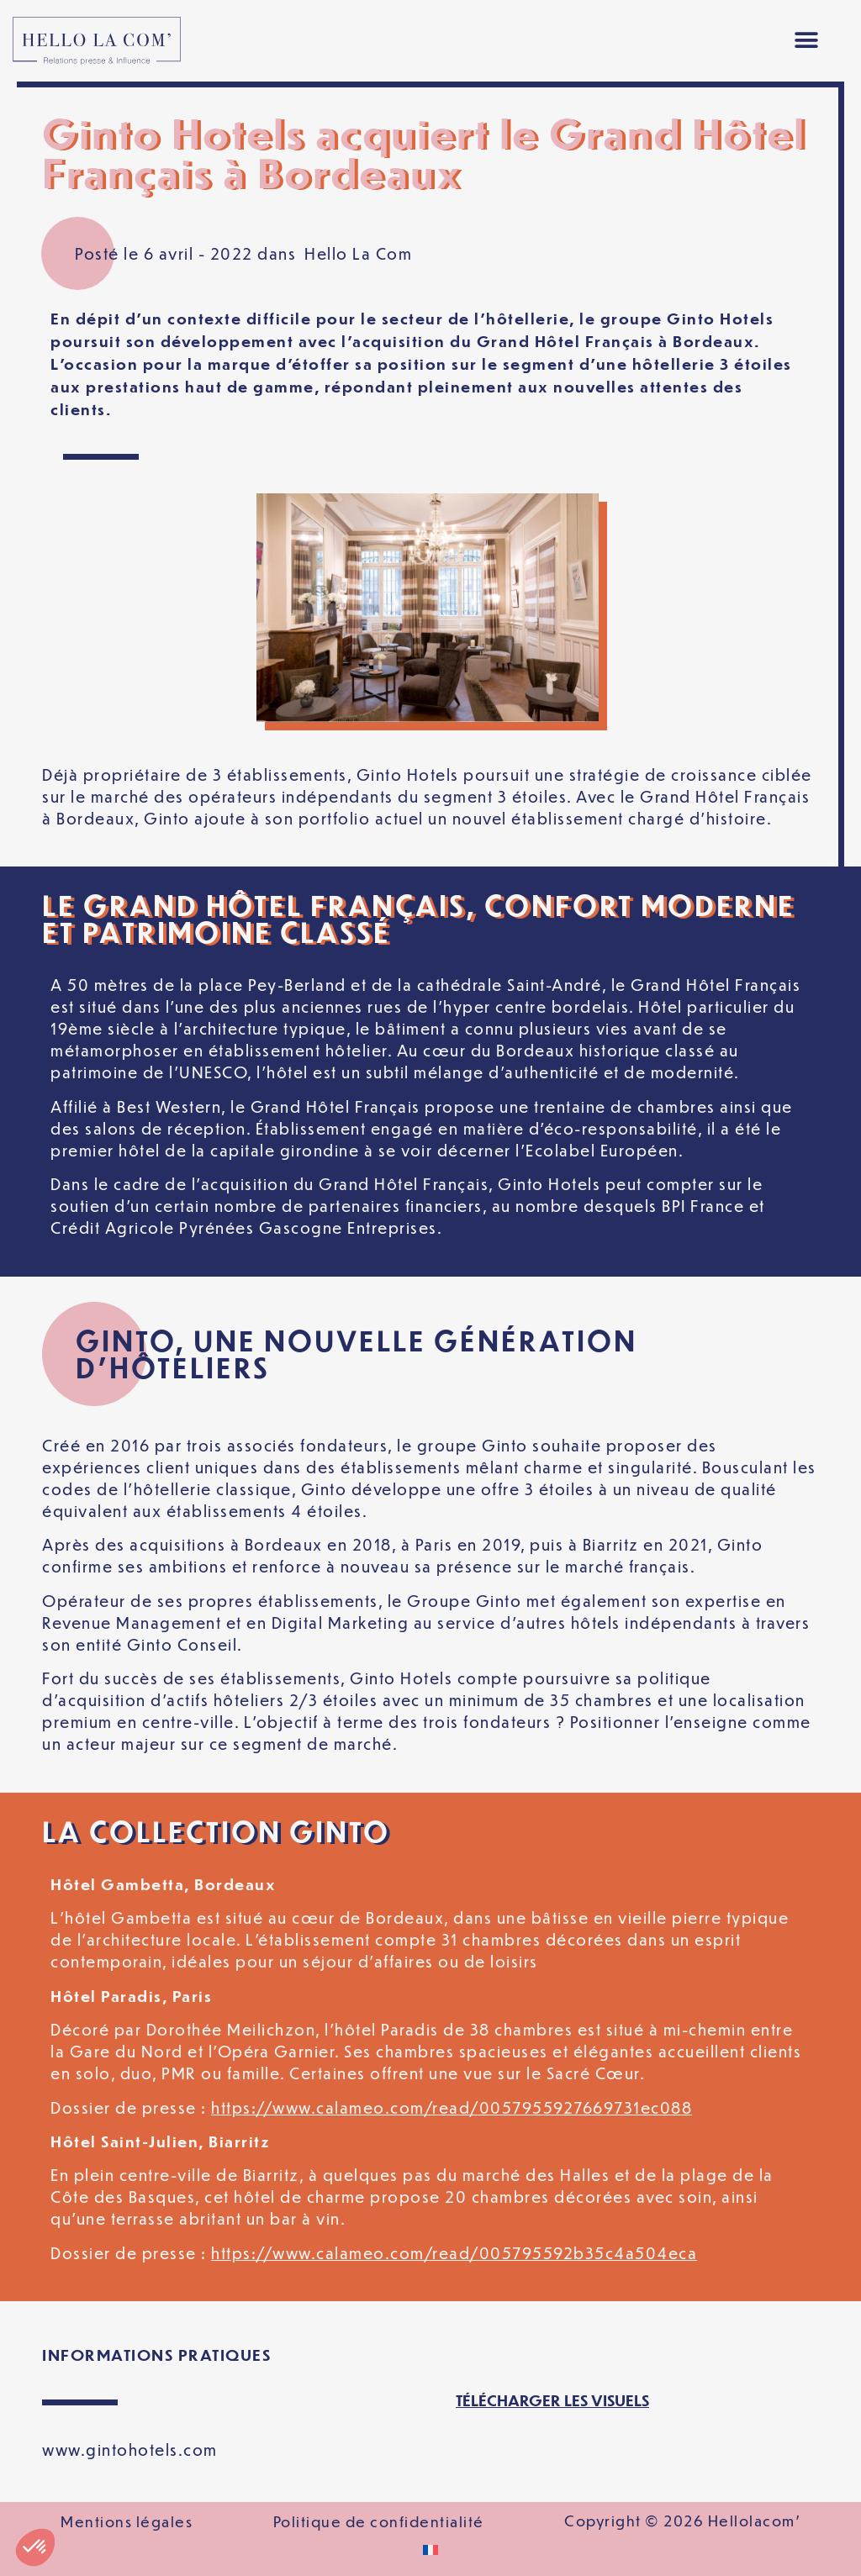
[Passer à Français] (430, 2549)
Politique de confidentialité (378, 2521)
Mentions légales (127, 2521)
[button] (807, 41)
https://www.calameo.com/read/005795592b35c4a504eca (454, 2253)
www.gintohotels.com (130, 2449)
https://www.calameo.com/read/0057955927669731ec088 (451, 2107)
